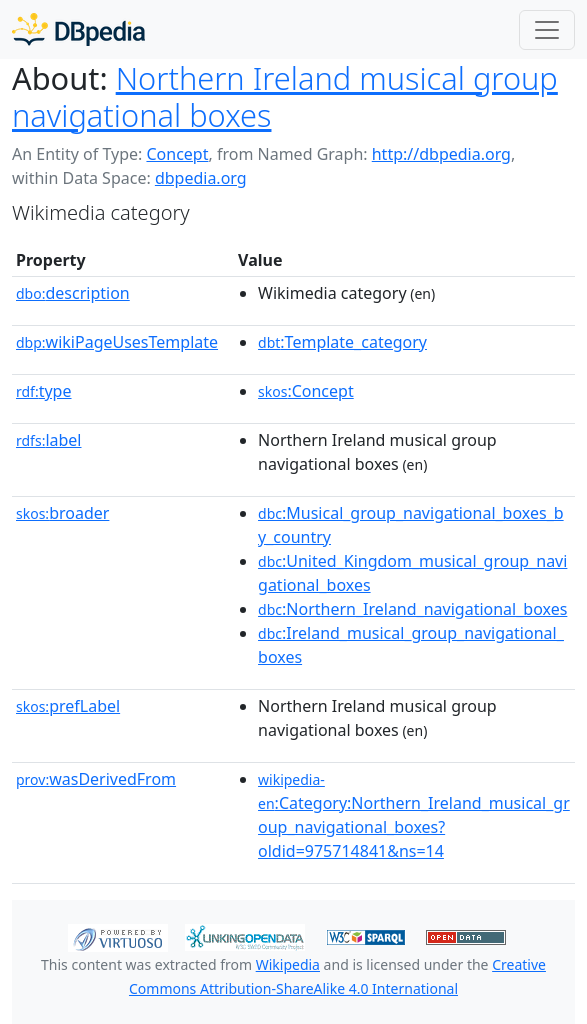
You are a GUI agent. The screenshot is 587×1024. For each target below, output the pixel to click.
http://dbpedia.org (441, 154)
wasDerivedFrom (96, 779)
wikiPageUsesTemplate (117, 342)
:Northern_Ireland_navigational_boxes (412, 609)
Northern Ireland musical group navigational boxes (285, 96)
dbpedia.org (201, 178)
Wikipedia (288, 964)
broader (62, 513)
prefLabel (68, 706)
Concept (177, 154)
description (73, 293)
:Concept (306, 391)
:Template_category (342, 342)
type (44, 391)
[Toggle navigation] (547, 30)
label (49, 440)
